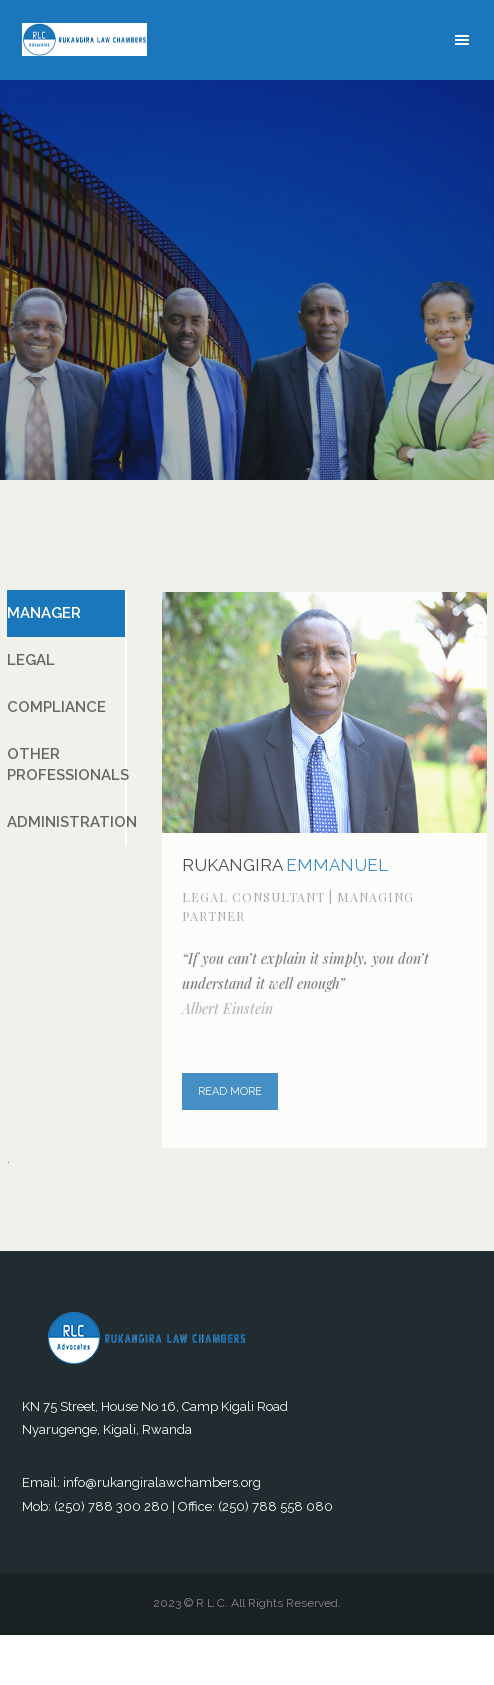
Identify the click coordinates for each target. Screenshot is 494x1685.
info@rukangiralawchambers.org (162, 1482)
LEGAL (31, 660)
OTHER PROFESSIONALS (67, 764)
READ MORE (230, 1092)
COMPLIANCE (56, 707)
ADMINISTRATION (67, 822)
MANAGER (44, 613)
